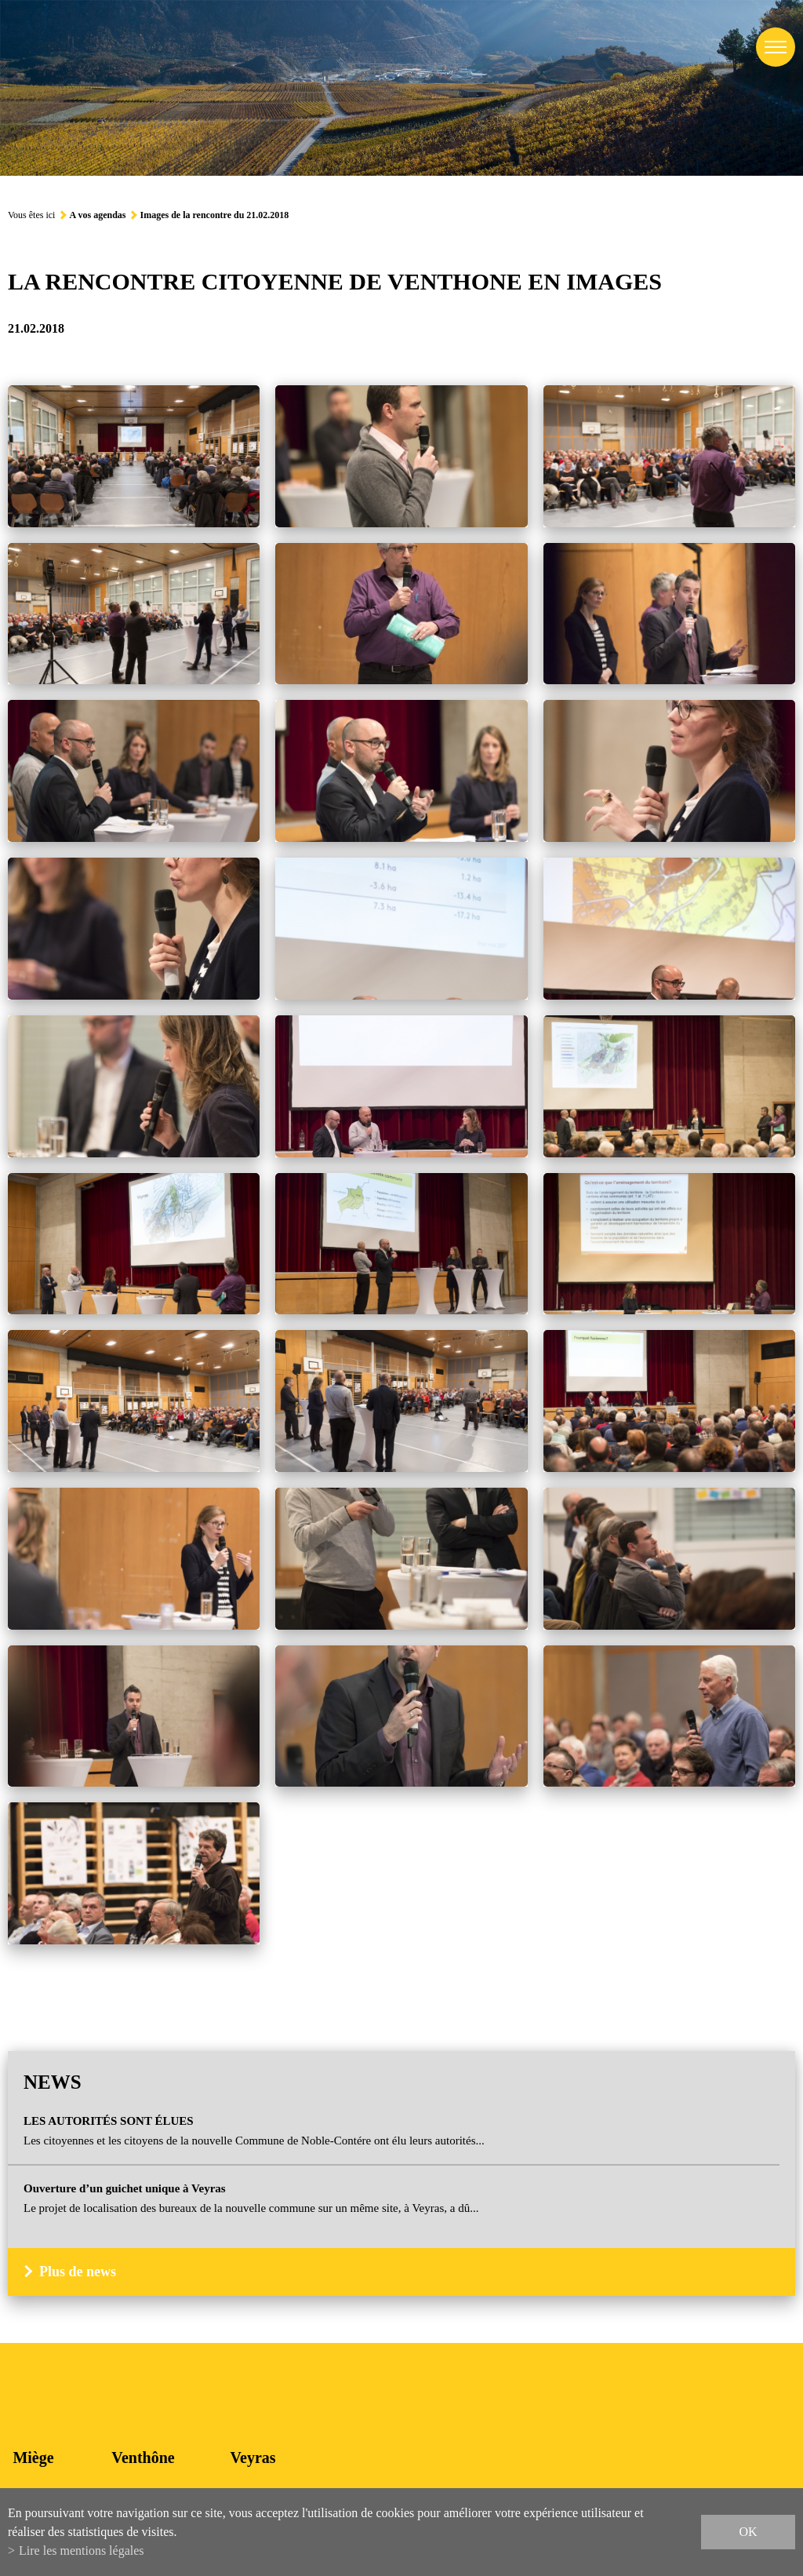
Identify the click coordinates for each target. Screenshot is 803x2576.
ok (748, 2531)
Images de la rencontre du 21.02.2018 (214, 215)
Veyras (252, 2457)
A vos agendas (97, 215)
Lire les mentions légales (81, 2550)
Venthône (142, 2457)
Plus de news (77, 2271)
